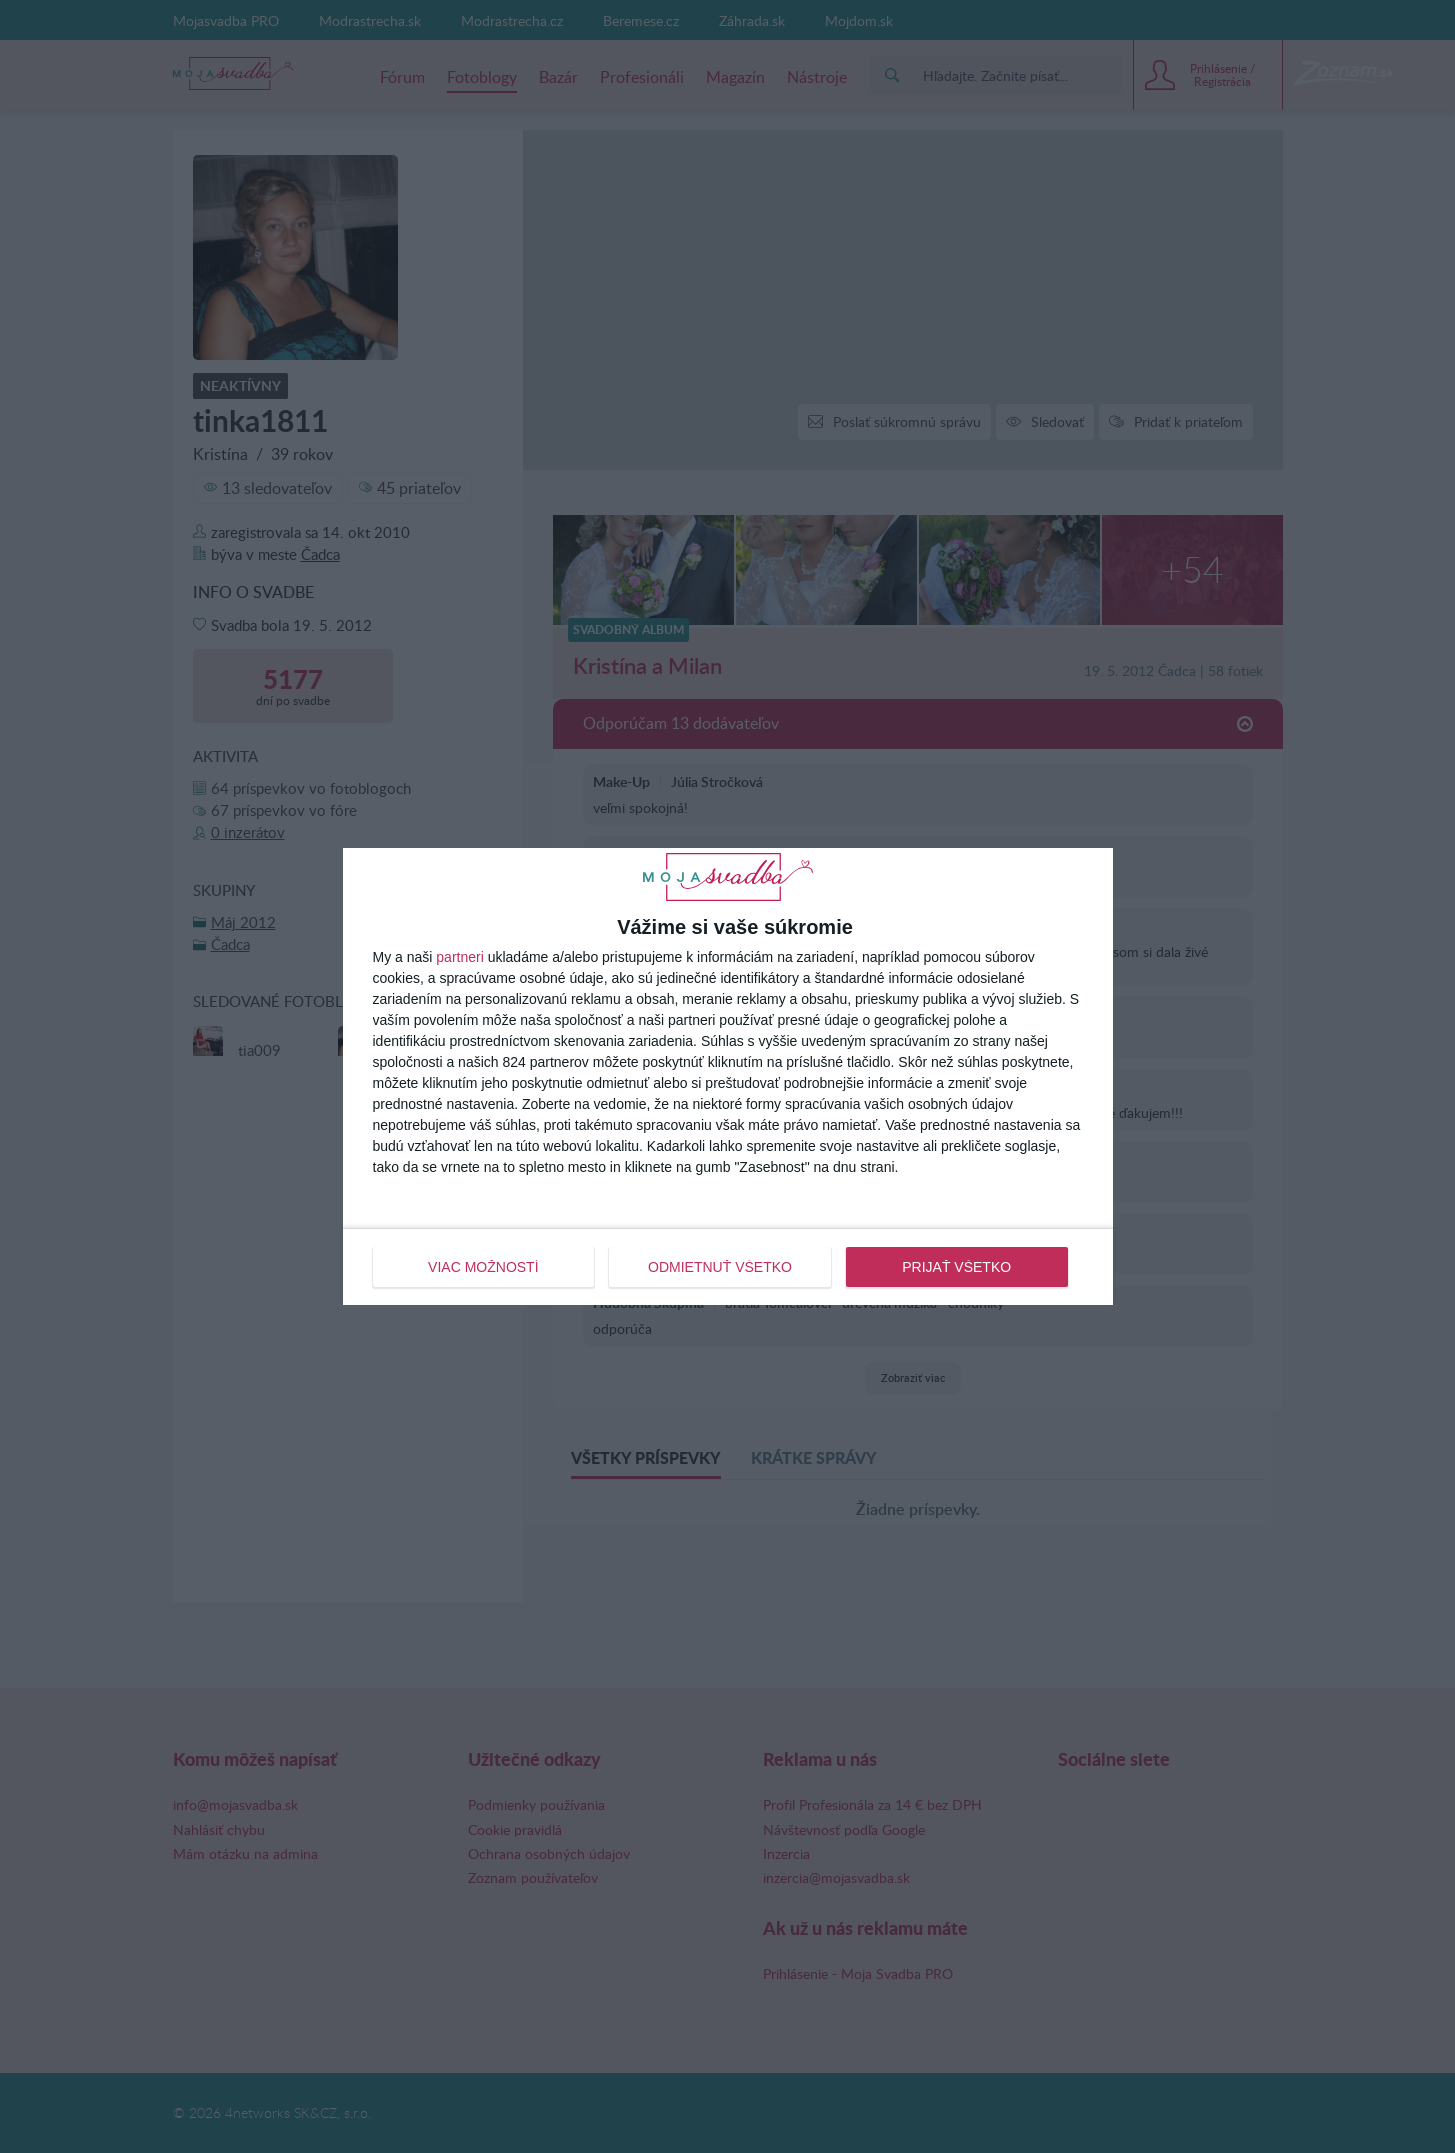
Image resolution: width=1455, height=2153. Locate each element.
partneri (459, 957)
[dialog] (728, 1076)
